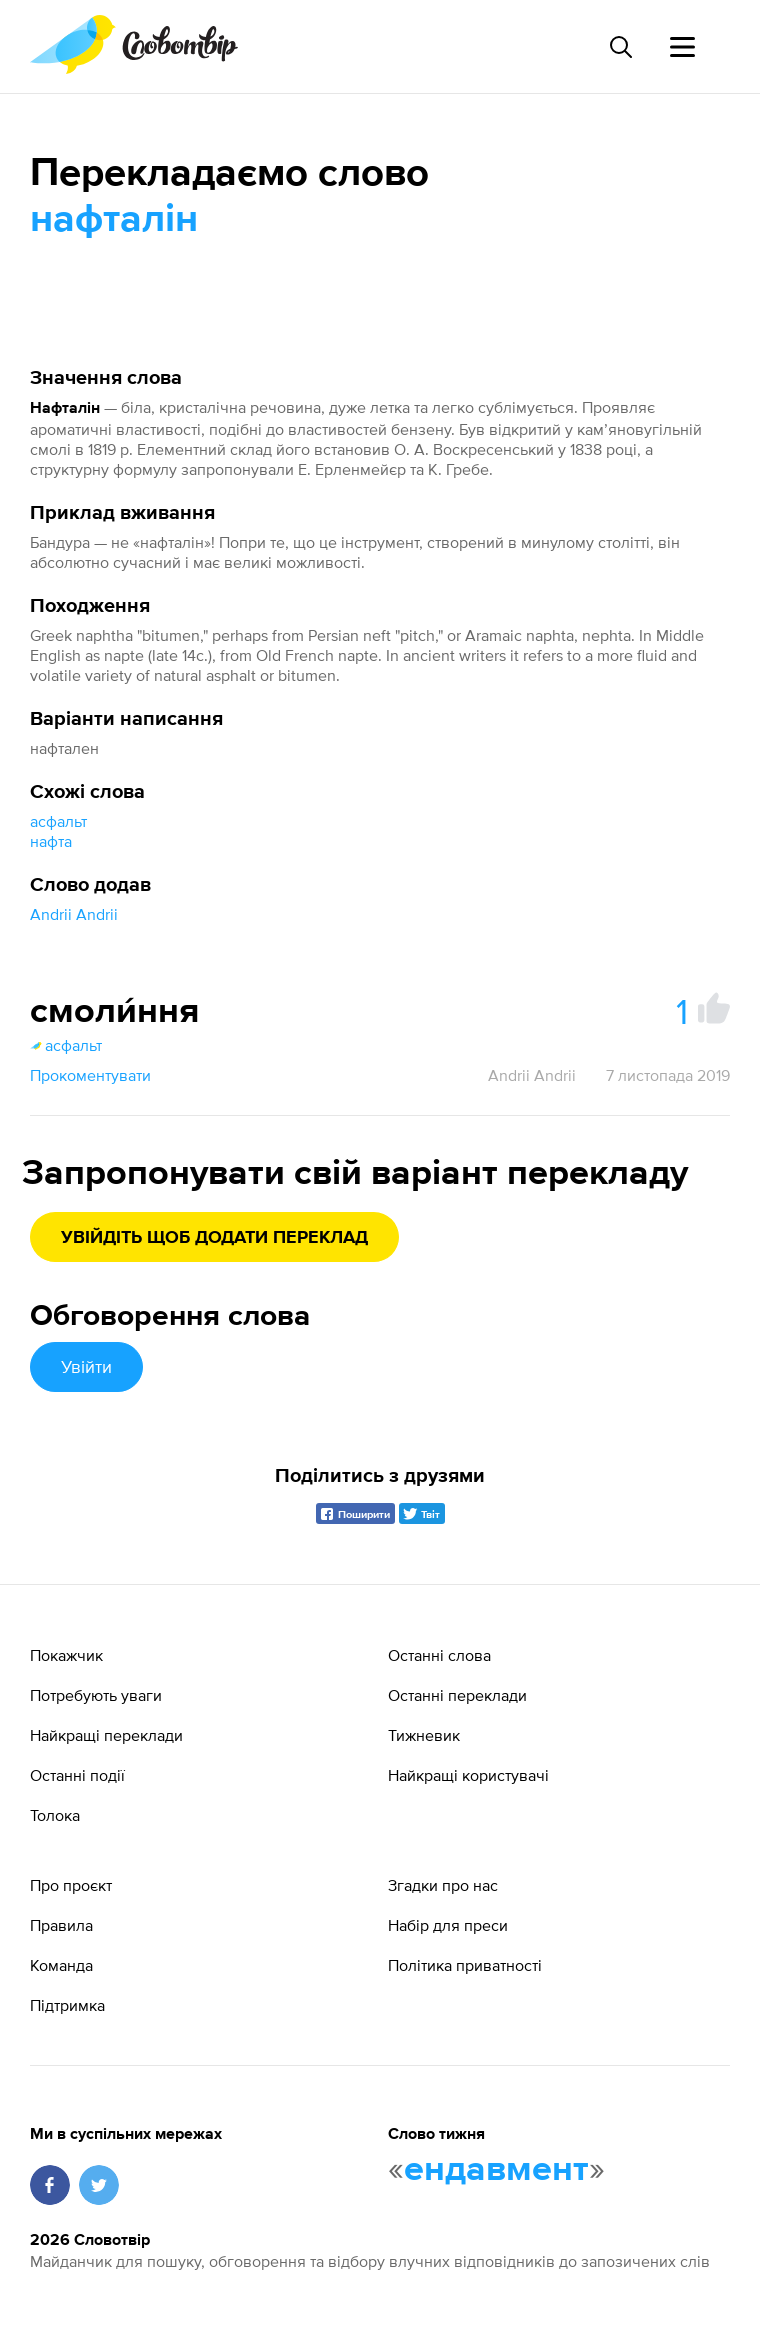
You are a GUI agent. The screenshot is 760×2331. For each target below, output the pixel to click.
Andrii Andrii (74, 914)
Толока (55, 1815)
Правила (61, 1925)
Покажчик (66, 1655)
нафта (51, 841)
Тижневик (424, 1735)
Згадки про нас (443, 1885)
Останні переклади (457, 1695)
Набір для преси (448, 1925)
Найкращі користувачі (468, 1775)
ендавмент (496, 2170)
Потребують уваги (96, 1695)
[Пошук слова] (620, 47)
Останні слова (439, 1655)
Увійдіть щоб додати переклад (214, 1238)
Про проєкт (71, 1885)
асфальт (58, 821)
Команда (61, 1965)
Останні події (77, 1775)
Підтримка (67, 2005)
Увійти (86, 1366)
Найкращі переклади (106, 1735)
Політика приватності (465, 1965)
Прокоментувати (90, 1075)
